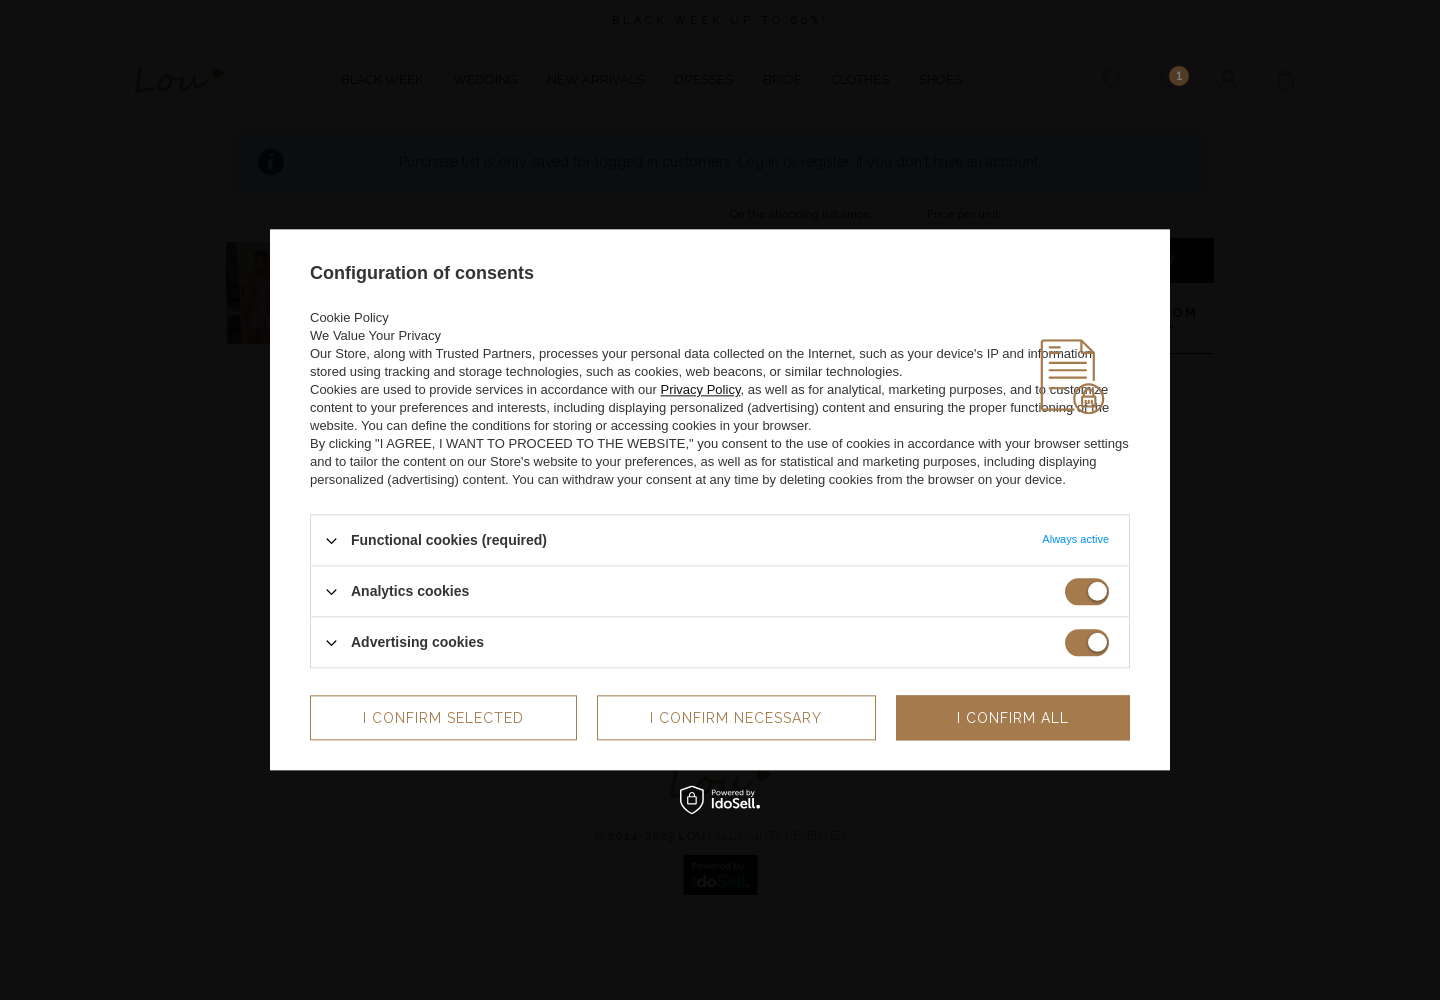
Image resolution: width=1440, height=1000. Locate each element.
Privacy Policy (700, 389)
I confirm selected (443, 718)
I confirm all (1013, 718)
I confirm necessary (736, 718)
